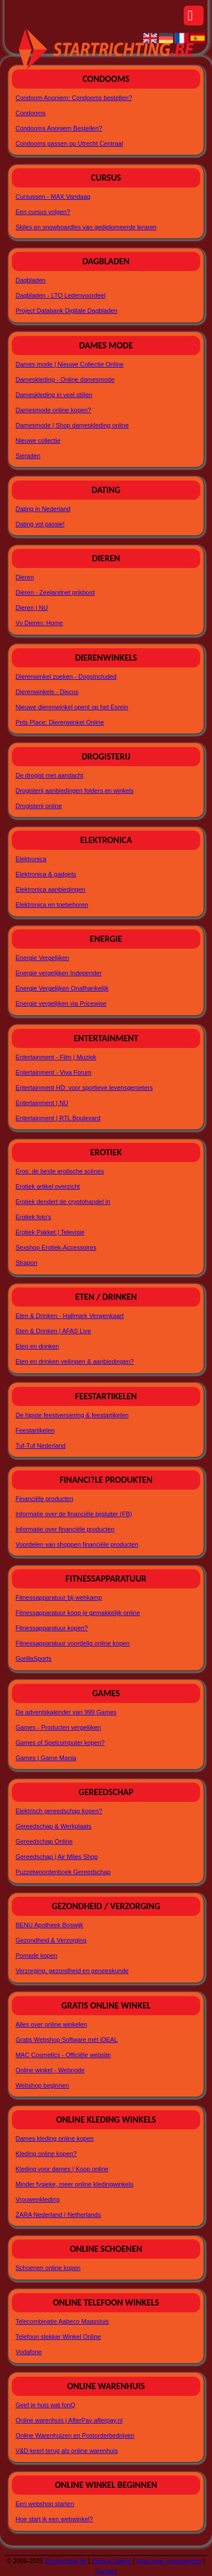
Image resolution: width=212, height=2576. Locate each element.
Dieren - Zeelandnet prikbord (54, 592)
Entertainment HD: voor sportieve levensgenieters (84, 1087)
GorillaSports (33, 1658)
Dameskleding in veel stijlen (53, 394)
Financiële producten (44, 1498)
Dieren (24, 577)
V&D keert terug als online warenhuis (66, 2450)
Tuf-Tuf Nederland (40, 1445)
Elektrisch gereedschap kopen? (58, 1810)
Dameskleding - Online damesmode (64, 379)
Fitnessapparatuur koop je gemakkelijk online (77, 1612)
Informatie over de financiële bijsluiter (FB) (73, 1513)
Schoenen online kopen (47, 2267)
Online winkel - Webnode (49, 2070)
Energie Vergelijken (42, 957)
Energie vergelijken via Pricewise (60, 1003)
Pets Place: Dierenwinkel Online (59, 722)
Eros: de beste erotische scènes (59, 1171)
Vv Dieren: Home (39, 622)
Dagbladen (30, 280)
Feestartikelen (34, 1430)
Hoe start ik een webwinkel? (54, 2519)
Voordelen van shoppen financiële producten (76, 1544)
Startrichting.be (65, 2560)
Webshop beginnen (42, 2085)
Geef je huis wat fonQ (45, 2405)
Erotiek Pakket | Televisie (49, 1232)
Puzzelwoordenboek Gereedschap (62, 1871)
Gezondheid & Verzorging (50, 1940)
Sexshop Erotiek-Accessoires (55, 1247)
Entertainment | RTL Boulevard (57, 1118)
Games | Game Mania (45, 1757)
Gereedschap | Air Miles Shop (56, 1856)
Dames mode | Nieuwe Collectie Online (69, 364)
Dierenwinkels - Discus (46, 691)
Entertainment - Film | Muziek (55, 1057)
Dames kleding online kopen (54, 2138)
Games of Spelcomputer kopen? (60, 1742)
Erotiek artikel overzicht (47, 1186)
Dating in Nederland (42, 508)
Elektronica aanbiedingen (50, 889)
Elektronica (30, 858)
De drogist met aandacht (49, 775)
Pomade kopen (36, 1955)
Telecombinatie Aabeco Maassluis (62, 2321)
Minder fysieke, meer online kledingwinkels (74, 2184)
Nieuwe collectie (37, 440)
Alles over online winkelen (51, 2024)
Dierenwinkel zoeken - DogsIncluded (65, 676)
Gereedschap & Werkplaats (53, 1826)
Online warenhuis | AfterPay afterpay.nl (68, 2420)
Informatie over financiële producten (64, 1529)
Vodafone (28, 2351)
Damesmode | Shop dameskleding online (71, 425)
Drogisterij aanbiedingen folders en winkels (74, 790)
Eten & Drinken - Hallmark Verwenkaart (69, 1315)
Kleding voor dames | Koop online (61, 2168)
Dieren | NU (31, 607)
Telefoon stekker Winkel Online (58, 2336)
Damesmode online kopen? (53, 410)
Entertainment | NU (41, 1102)
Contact (106, 2571)
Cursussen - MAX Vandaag (52, 196)
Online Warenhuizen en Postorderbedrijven (74, 2435)
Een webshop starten (44, 2503)
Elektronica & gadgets (45, 874)
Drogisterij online (38, 805)
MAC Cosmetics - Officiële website (63, 2054)
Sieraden (27, 455)
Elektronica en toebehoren (51, 904)
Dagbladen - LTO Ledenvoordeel (60, 295)
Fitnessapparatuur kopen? (51, 1628)
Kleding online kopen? (45, 2153)
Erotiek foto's (33, 1216)
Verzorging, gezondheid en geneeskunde (71, 1970)
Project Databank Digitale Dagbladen (66, 310)
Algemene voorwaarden (169, 2560)
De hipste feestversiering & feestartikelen (71, 1415)
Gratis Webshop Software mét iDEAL (66, 2039)
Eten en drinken (37, 1346)
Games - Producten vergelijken (58, 1727)
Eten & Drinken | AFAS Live (53, 1331)
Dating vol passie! (39, 524)
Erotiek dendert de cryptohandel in (62, 1201)
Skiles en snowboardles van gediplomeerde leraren (85, 227)
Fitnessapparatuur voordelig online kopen (72, 1643)
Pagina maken (111, 2560)
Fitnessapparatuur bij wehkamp (58, 1597)
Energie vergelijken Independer (58, 973)
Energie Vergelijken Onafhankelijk (62, 988)
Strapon (26, 1262)
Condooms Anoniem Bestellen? (58, 128)
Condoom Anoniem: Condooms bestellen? (73, 97)
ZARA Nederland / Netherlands (58, 2214)
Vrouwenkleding (37, 2199)
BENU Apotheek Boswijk (49, 1925)
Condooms (30, 113)
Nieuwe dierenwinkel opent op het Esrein (71, 707)
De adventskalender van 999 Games (65, 1712)
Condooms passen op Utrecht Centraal (69, 143)
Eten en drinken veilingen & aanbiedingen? (74, 1361)
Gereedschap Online (43, 1841)
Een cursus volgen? (42, 211)
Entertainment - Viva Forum (53, 1072)
